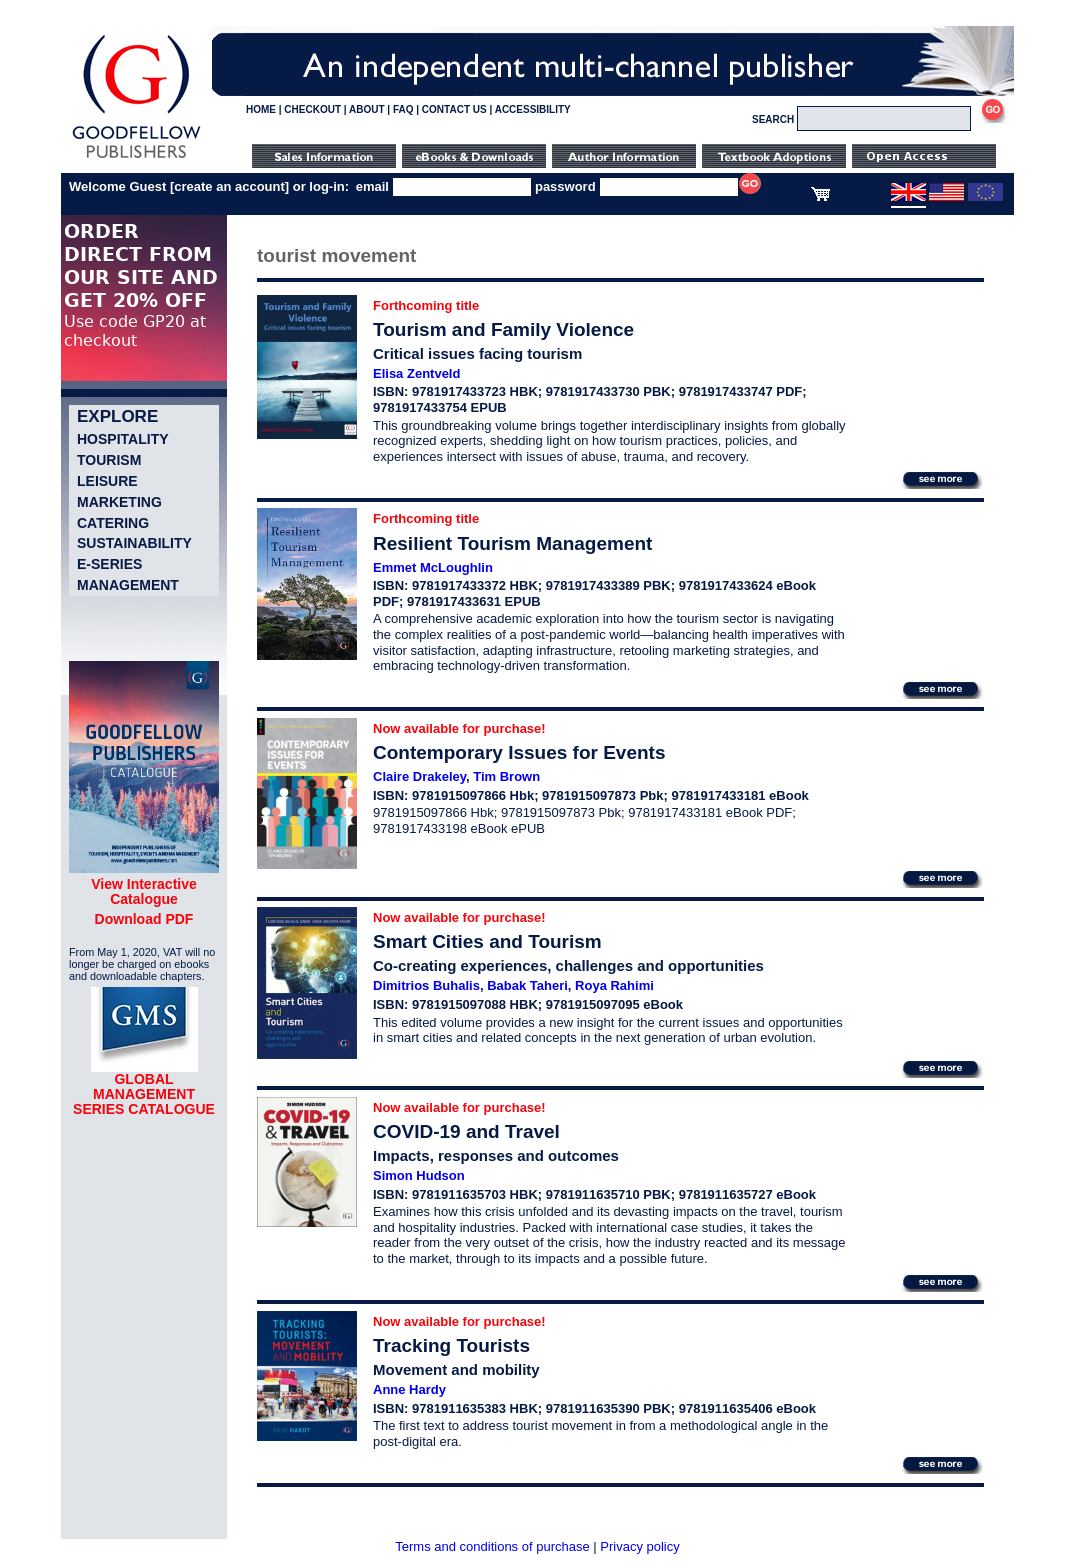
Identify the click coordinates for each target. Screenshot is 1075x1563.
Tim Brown (506, 776)
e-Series (109, 564)
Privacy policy (639, 1546)
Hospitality (123, 439)
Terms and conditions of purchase (492, 1546)
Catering (113, 523)
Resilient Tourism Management (512, 543)
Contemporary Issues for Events (519, 752)
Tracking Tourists (451, 1345)
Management (128, 585)
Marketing (119, 502)
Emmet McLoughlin (433, 567)
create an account (229, 186)
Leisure (107, 481)
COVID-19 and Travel (466, 1131)
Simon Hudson (419, 1175)
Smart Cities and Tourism (487, 941)
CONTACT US (454, 109)
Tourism (109, 460)
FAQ (403, 109)
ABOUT (367, 109)
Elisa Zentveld (416, 373)
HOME (261, 109)
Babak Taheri (527, 985)
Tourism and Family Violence (503, 329)
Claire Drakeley (419, 776)
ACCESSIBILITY (533, 109)
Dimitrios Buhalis (426, 985)
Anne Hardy (409, 1389)
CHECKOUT (312, 109)
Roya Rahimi (614, 985)
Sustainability (134, 543)
